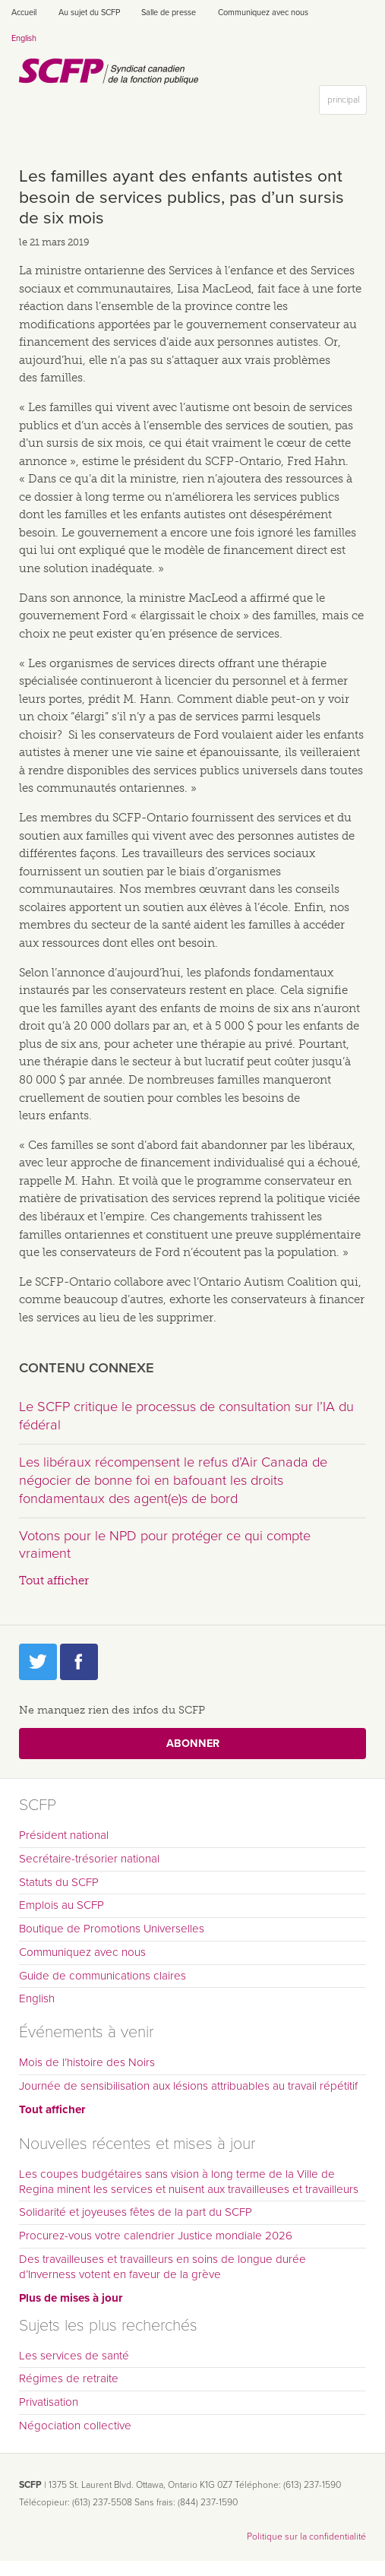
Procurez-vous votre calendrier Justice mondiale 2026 (155, 2235)
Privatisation (48, 2402)
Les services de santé (74, 2355)
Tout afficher (54, 1580)
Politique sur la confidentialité (306, 2536)
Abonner (192, 1743)
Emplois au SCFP (61, 1905)
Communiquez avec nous (263, 12)
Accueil (23, 12)
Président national (64, 1835)
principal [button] (346, 103)
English (23, 38)
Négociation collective (75, 2425)
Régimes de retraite (68, 2378)
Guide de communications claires (102, 1976)
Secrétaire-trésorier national (89, 1859)
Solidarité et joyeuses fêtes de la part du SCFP (135, 2212)
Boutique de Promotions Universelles (111, 1928)
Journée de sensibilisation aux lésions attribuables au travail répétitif (188, 2086)
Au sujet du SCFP (89, 12)
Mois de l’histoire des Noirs (87, 2062)
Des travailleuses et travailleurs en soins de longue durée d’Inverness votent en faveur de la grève (162, 2266)
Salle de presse (168, 12)
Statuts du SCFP (59, 1882)
